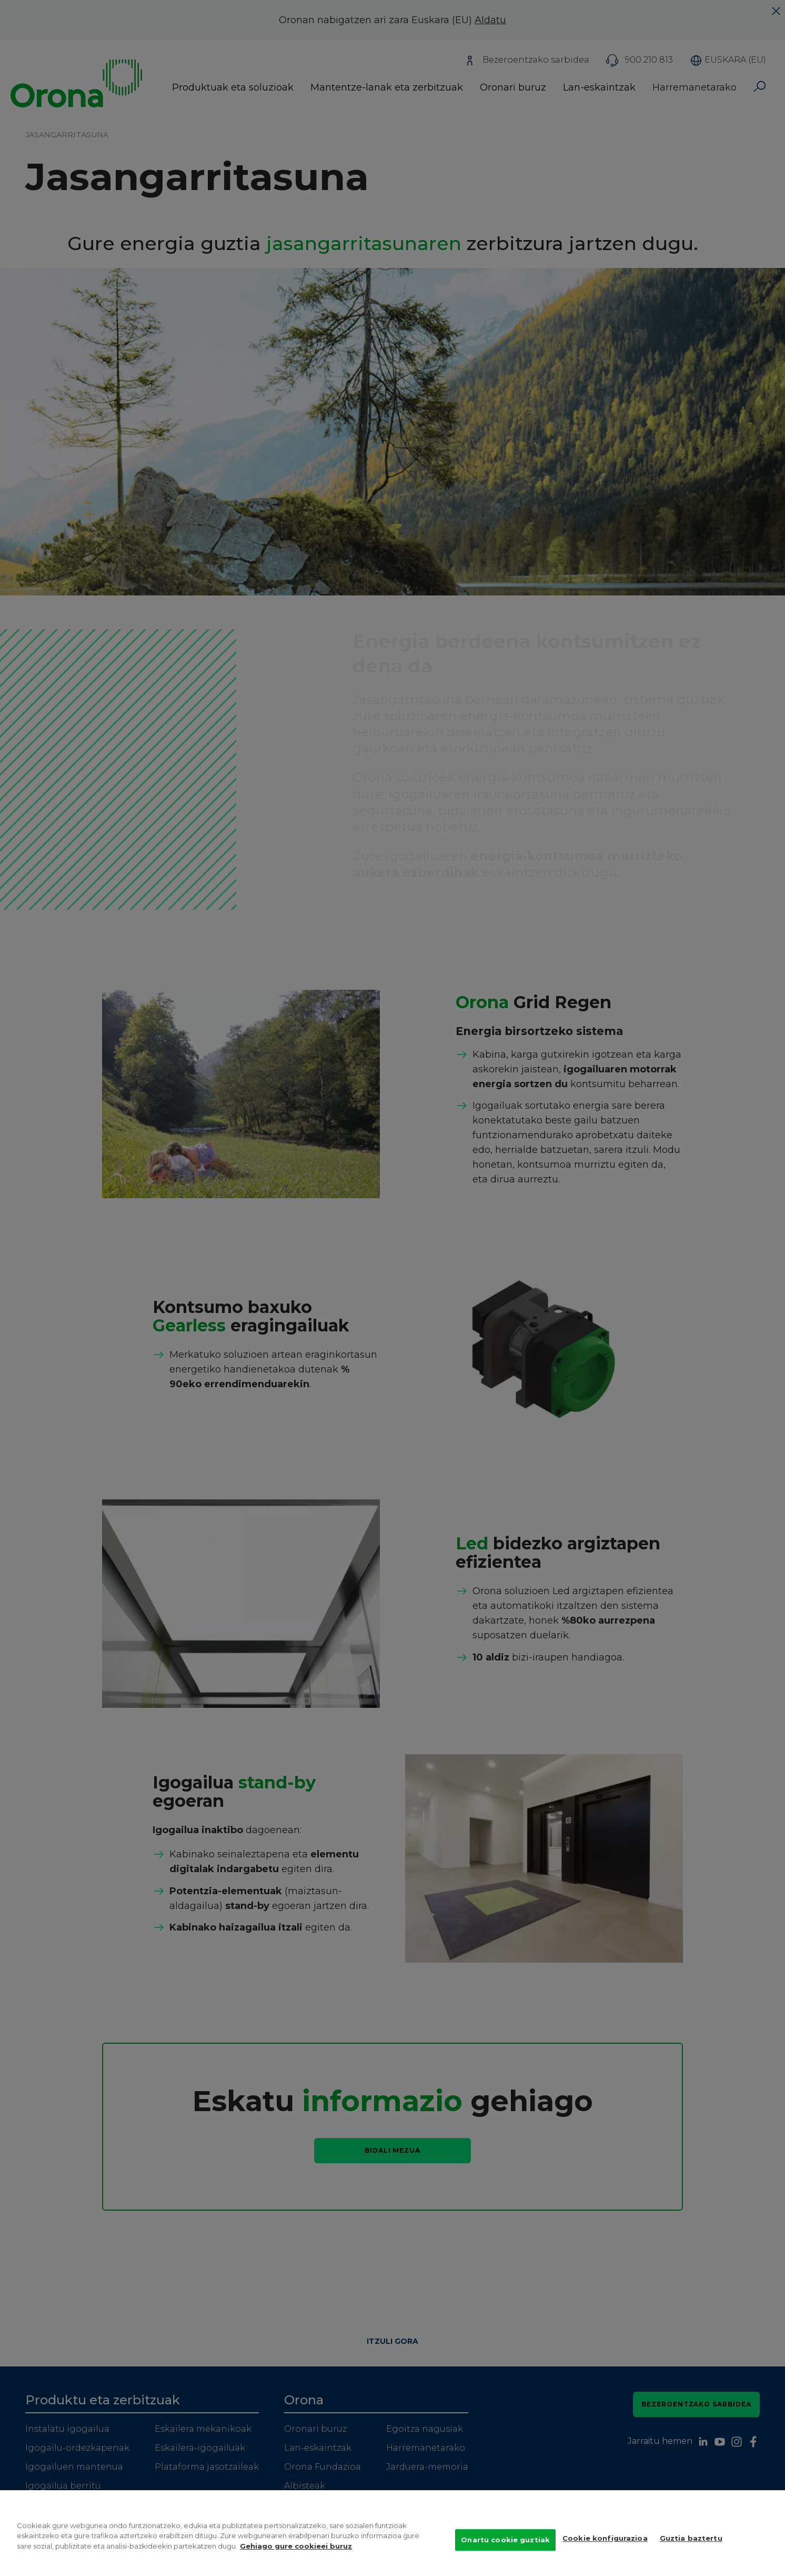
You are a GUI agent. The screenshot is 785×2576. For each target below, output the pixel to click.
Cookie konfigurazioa (605, 2554)
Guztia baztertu (691, 2554)
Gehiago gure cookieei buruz (296, 2561)
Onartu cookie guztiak (505, 2555)
